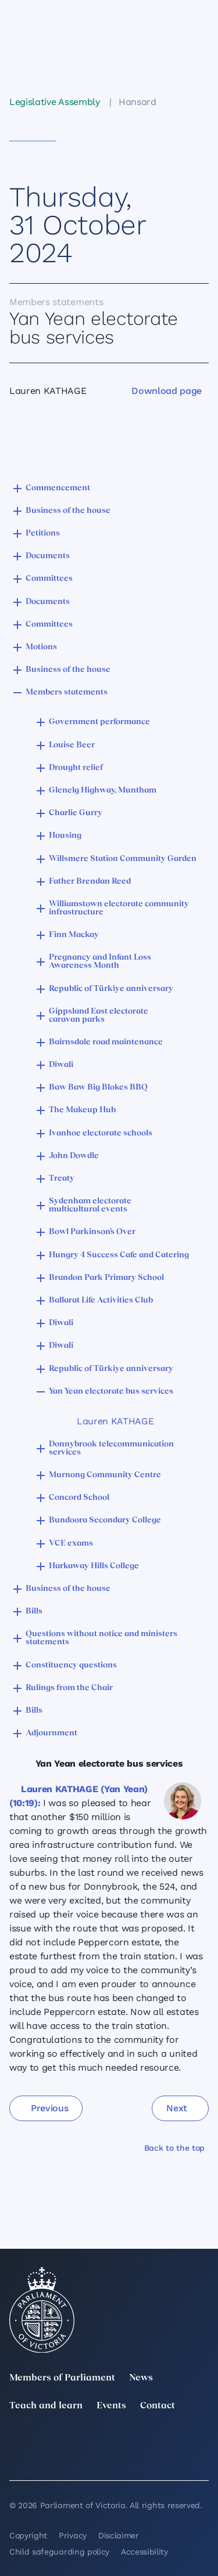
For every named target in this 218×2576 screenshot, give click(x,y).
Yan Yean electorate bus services (111, 1391)
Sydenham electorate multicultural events (90, 1205)
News (141, 2378)
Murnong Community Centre (105, 1475)
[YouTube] (16, 2457)
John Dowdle (74, 1156)
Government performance (99, 722)
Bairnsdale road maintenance (106, 1042)
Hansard (137, 101)
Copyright (28, 2535)
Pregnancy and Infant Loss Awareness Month (100, 961)
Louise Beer (72, 745)
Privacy (73, 2535)
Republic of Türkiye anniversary (111, 989)
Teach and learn (46, 2406)
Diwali (61, 1065)
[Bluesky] (78, 2457)
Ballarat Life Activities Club (101, 1300)
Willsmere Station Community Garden (122, 859)
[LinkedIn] (78, 2440)
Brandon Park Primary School (106, 1278)
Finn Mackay (74, 935)
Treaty (61, 1178)
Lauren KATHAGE (115, 1421)
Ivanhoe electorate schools (100, 1133)
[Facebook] (201, 2440)
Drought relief (76, 768)
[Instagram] (140, 2440)
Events (111, 2406)
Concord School (79, 1498)
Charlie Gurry (75, 813)
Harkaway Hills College (94, 1566)
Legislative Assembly (54, 101)
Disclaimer (118, 2535)
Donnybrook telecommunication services (111, 1448)
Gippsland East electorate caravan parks (98, 1015)
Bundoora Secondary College (105, 1520)
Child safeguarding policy (59, 2551)
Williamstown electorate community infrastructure (119, 908)
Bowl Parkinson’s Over (92, 1232)
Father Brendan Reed (90, 881)
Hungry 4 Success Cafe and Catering (119, 1255)
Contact (157, 2406)
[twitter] (16, 2440)
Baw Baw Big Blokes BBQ (98, 1087)
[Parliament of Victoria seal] (41, 2310)
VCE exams (71, 1543)
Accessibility (144, 2551)
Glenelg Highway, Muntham (102, 790)
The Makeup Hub (82, 1110)
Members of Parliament (62, 2378)
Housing (65, 836)
